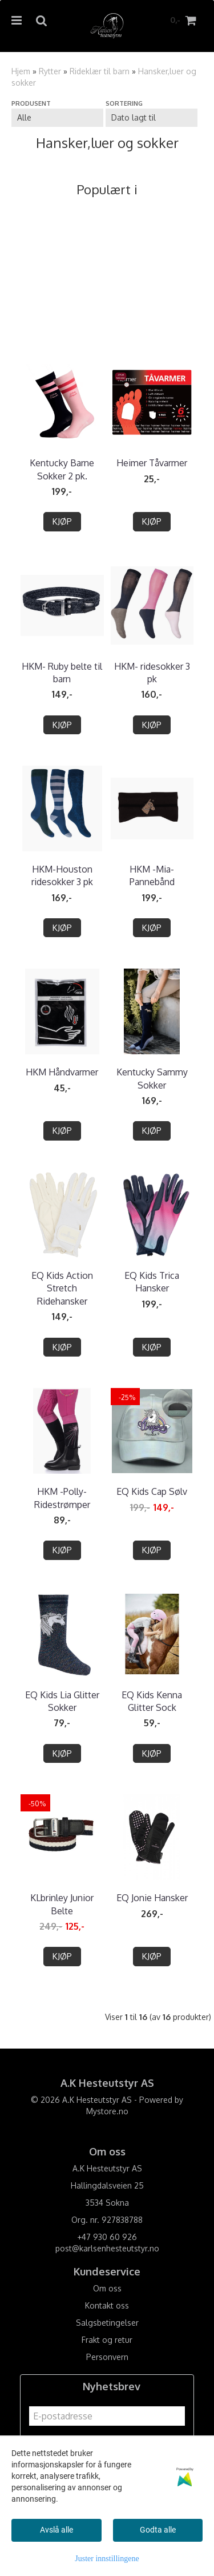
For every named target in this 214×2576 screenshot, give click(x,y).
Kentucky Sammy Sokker (152, 1078)
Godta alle (158, 2529)
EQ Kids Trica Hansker (151, 1282)
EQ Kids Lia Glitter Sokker (62, 1701)
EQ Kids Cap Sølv (151, 1491)
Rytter (50, 71)
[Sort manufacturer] (57, 118)
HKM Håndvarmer (62, 1072)
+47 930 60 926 (107, 2237)
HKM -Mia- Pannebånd (152, 875)
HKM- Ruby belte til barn (62, 673)
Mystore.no (107, 2111)
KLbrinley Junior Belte (62, 1904)
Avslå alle (56, 2529)
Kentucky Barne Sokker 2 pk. (62, 469)
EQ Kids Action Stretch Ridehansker (62, 1288)
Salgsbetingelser (107, 2322)
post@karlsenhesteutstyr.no (107, 2248)
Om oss (107, 2288)
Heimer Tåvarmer (151, 463)
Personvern (107, 2357)
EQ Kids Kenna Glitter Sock (152, 1701)
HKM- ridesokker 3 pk (152, 673)
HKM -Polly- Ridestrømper (62, 1498)
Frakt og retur (107, 2340)
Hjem (20, 71)
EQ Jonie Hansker (152, 1897)
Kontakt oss (107, 2305)
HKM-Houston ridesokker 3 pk (62, 875)
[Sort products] (151, 118)
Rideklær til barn (100, 71)
